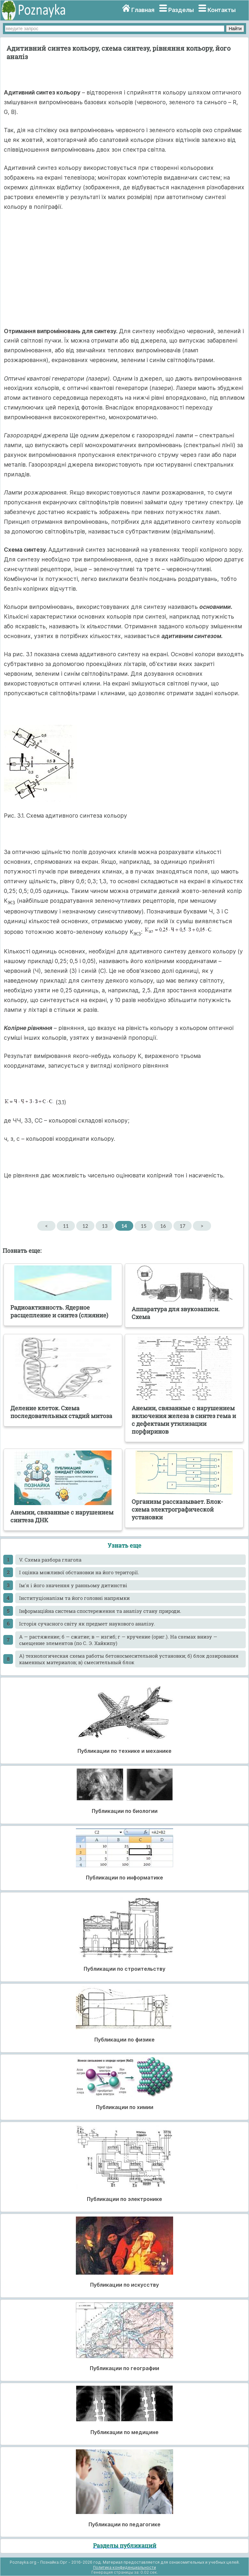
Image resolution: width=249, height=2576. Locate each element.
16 (163, 1226)
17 (182, 1226)
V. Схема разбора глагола (50, 1559)
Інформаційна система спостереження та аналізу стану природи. (100, 1611)
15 (143, 1226)
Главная (142, 9)
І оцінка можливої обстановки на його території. (79, 1572)
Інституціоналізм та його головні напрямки (74, 1598)
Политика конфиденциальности (124, 2567)
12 (85, 1226)
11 (65, 1226)
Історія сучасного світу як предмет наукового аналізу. (87, 1623)
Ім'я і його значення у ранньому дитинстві (73, 1585)
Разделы (181, 9)
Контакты (222, 9)
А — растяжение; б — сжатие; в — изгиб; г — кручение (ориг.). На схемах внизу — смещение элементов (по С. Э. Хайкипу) (118, 1639)
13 (104, 1226)
